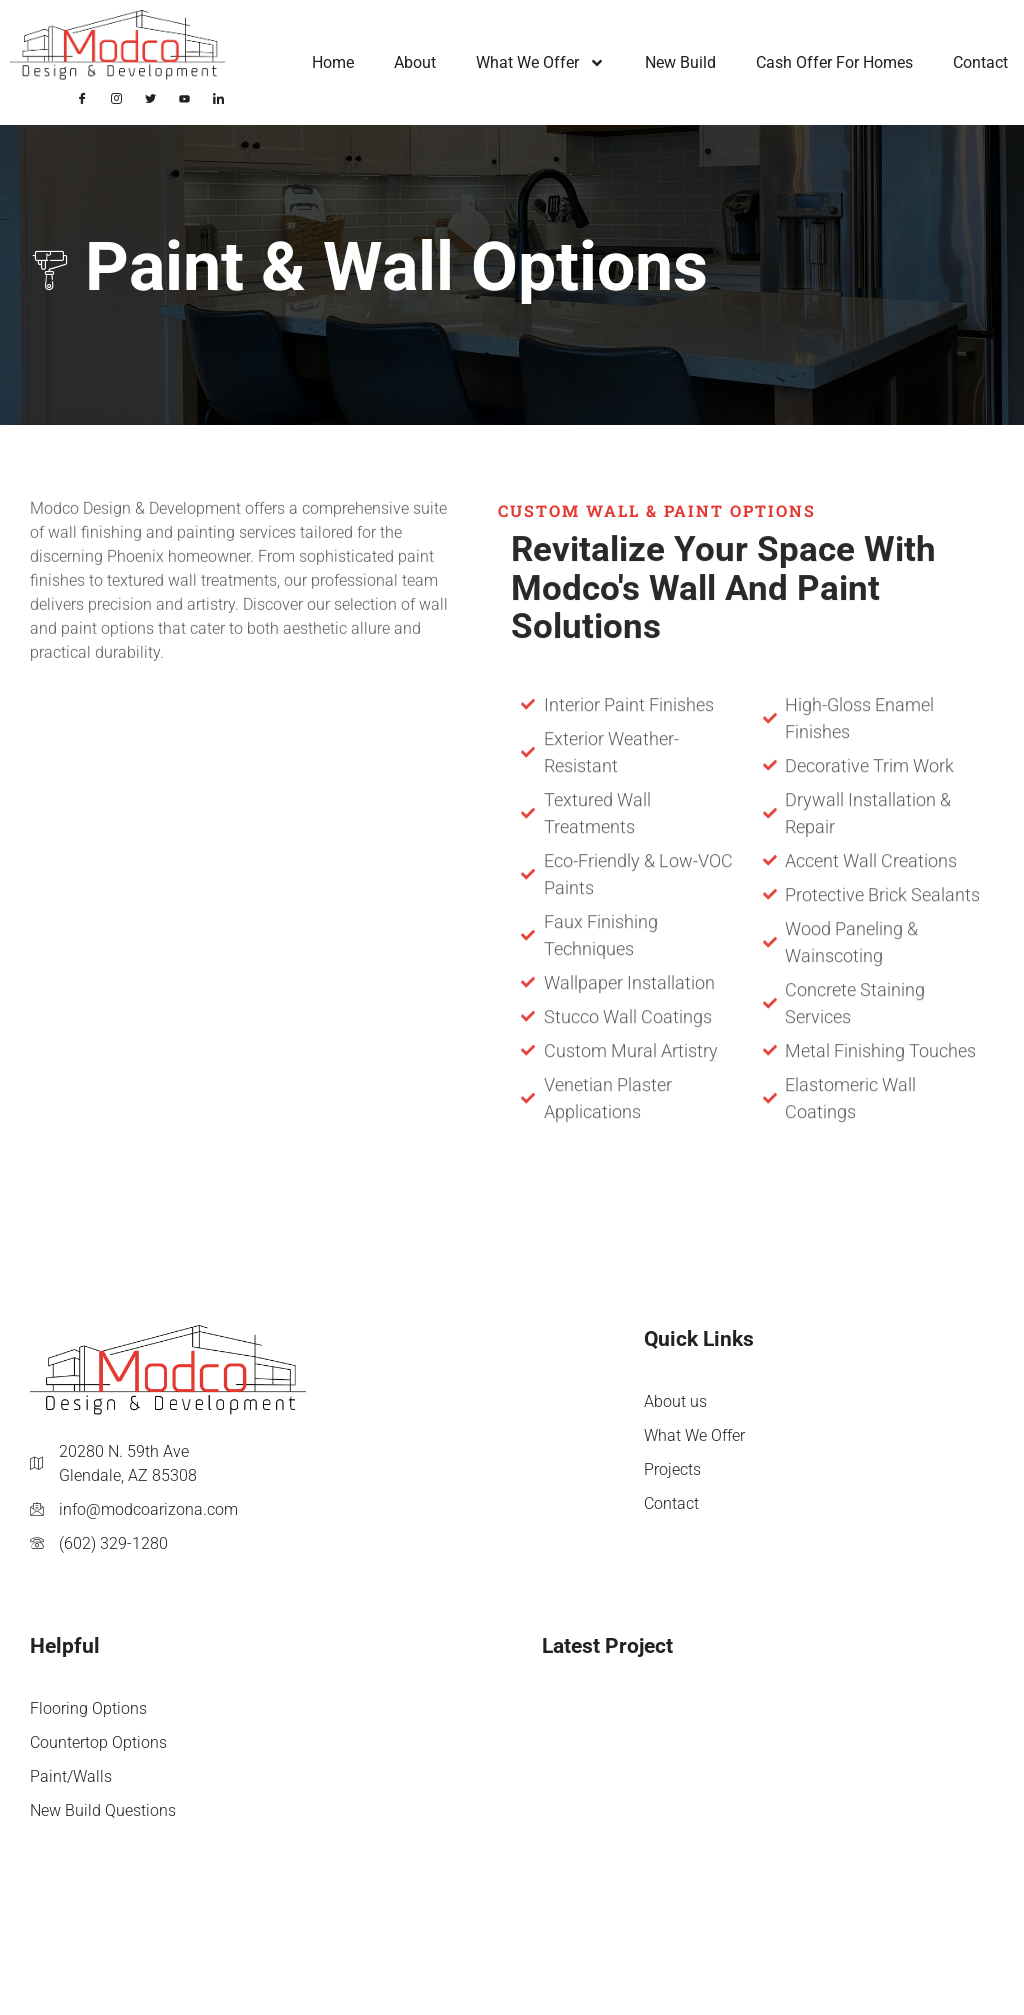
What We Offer (540, 63)
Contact (980, 62)
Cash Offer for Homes (834, 62)
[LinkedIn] (219, 97)
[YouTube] (185, 97)
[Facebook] (83, 97)
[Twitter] (151, 97)
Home (333, 62)
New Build (680, 62)
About (415, 62)
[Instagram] (117, 97)
